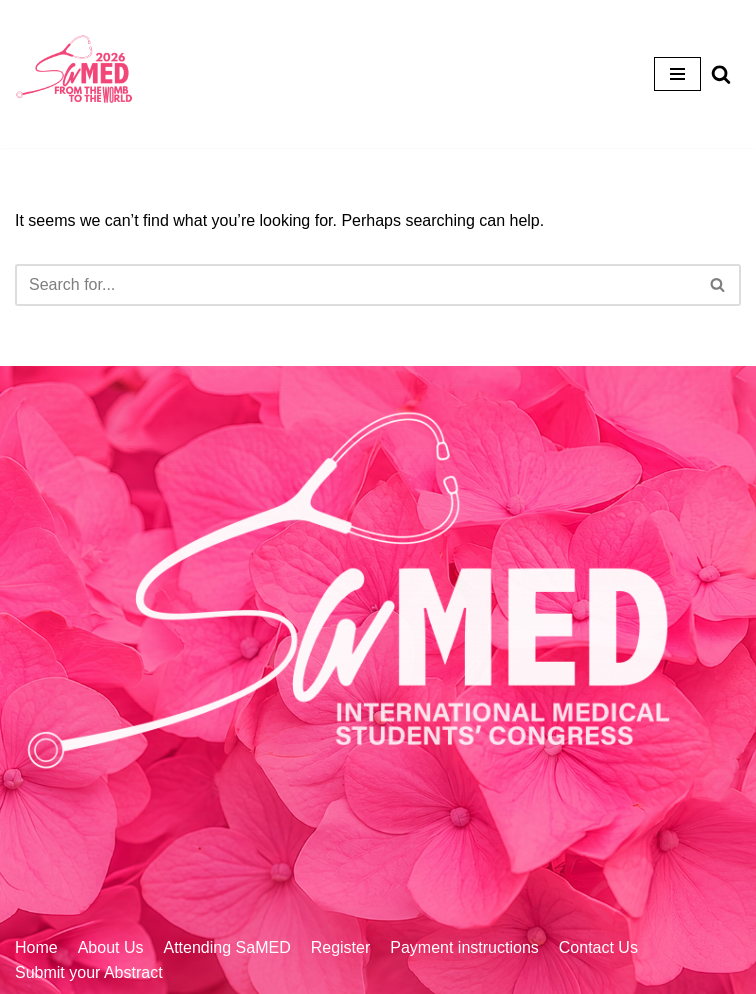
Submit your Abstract (89, 972)
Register (341, 947)
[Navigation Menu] (677, 74)
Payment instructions (464, 947)
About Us (111, 947)
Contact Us (598, 947)
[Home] (75, 74)
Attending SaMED (227, 947)
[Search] (355, 285)
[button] (717, 284)
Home (36, 947)
